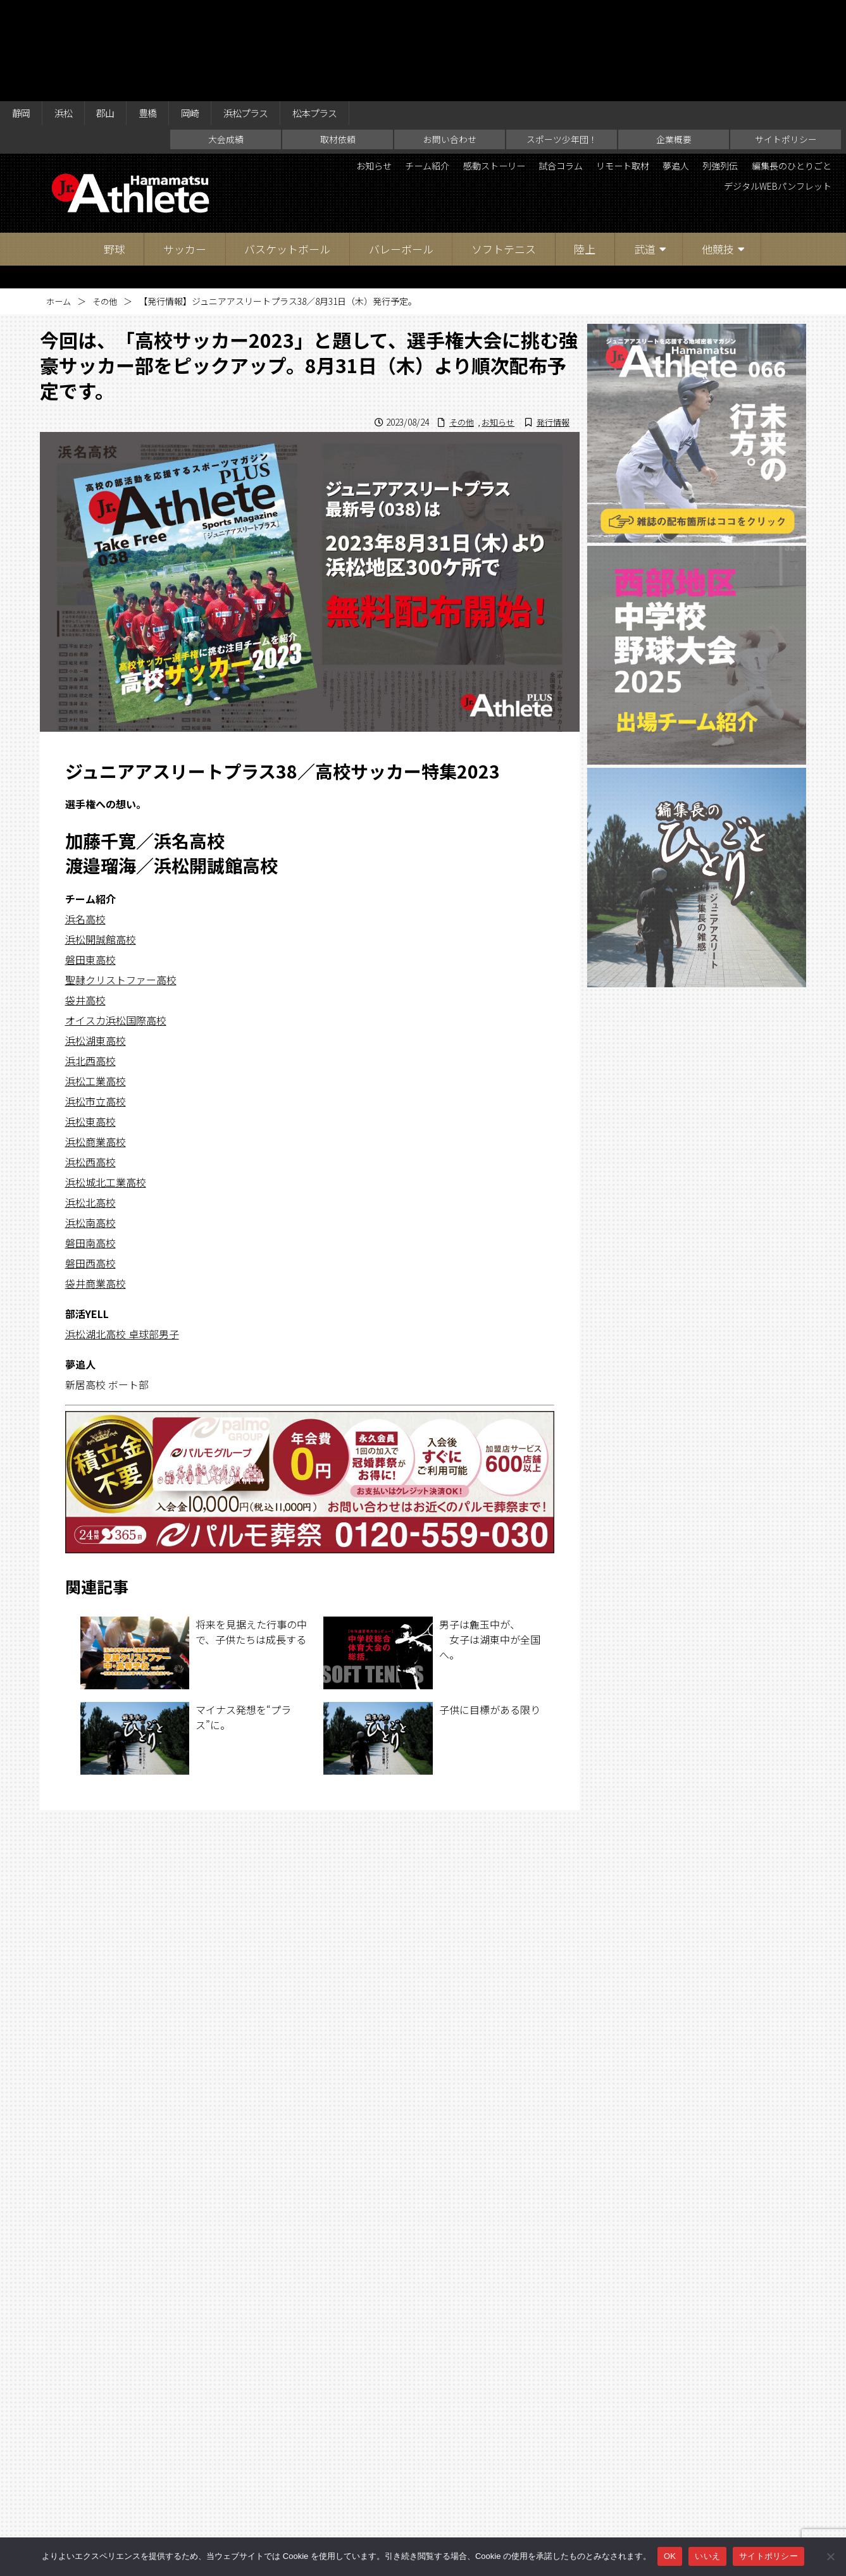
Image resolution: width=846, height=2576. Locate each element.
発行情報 (551, 324)
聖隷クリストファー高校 (121, 882)
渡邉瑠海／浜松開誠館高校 (171, 768)
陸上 (584, 151)
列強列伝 (810, 69)
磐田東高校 (90, 862)
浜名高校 (85, 821)
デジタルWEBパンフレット (768, 91)
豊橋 (161, 14)
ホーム (59, 203)
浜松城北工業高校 (105, 1084)
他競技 (718, 151)
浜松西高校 (90, 1064)
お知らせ (415, 69)
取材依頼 (338, 41)
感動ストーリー (551, 69)
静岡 (23, 14)
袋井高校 (85, 902)
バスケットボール (287, 151)
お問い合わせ (449, 41)
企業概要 (674, 41)
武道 (645, 151)
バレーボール (401, 151)
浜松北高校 (90, 1104)
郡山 (115, 14)
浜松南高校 (90, 1125)
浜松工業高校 (95, 983)
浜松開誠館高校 (100, 841)
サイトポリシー (786, 41)
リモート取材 (698, 69)
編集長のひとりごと (645, 91)
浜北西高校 (90, 963)
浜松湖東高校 (95, 943)
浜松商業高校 (95, 1044)
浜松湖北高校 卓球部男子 (122, 1236)
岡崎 (207, 14)
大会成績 (226, 41)
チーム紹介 (476, 69)
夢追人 (759, 69)
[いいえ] (830, 2556)
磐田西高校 (90, 1165)
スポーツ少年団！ (561, 41)
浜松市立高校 (95, 1003)
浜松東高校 (90, 1024)
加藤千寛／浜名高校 (145, 743)
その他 (107, 203)
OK (670, 2556)
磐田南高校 (90, 1145)
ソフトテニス (503, 151)
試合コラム (627, 69)
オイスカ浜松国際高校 (115, 922)
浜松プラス (269, 14)
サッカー (184, 151)
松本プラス (345, 14)
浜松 (69, 14)
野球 (114, 151)
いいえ (707, 2556)
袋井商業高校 (95, 1185)
